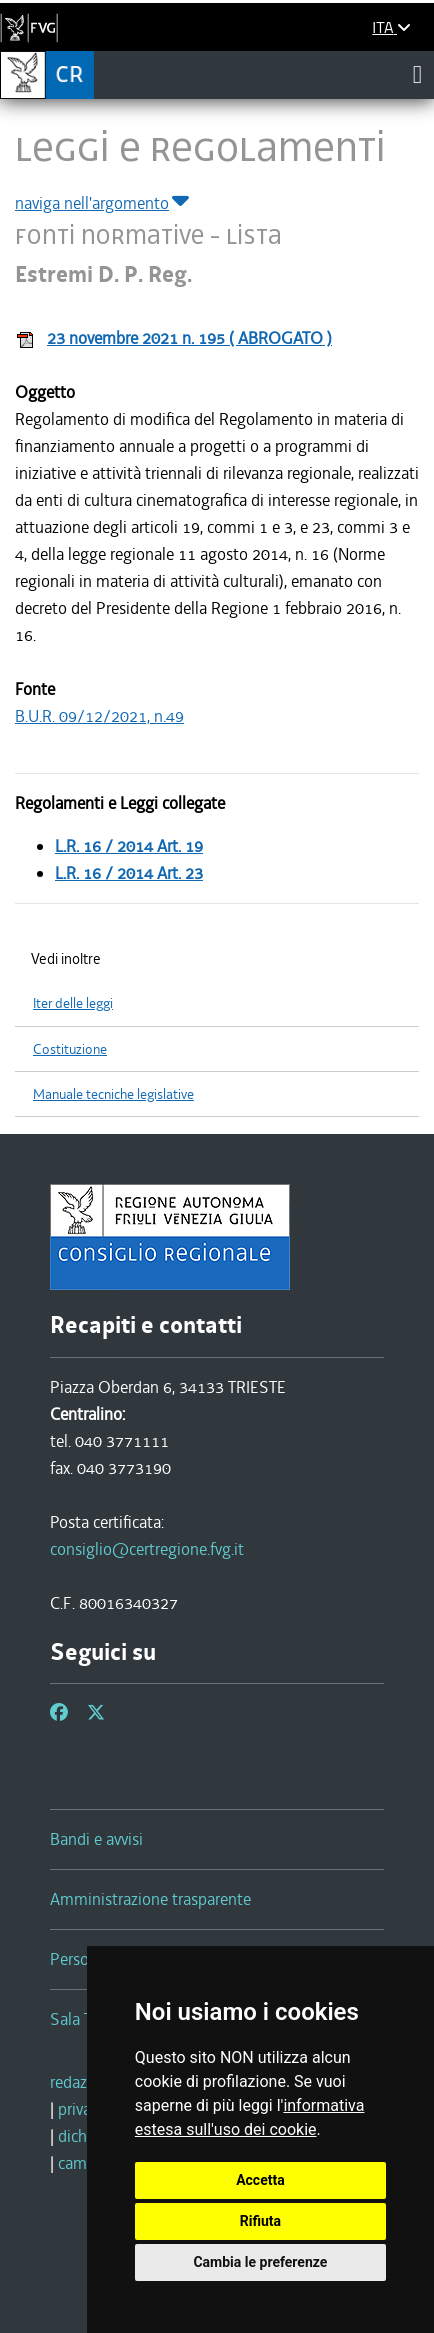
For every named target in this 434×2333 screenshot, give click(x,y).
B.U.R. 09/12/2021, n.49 (99, 716)
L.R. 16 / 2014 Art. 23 (129, 873)
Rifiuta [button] (260, 2221)
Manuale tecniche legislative (113, 1094)
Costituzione (70, 1049)
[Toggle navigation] (417, 74)
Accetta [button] (260, 2180)
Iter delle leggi (73, 1003)
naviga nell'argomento (103, 203)
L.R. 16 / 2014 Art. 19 (129, 846)
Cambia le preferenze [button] (260, 2262)
